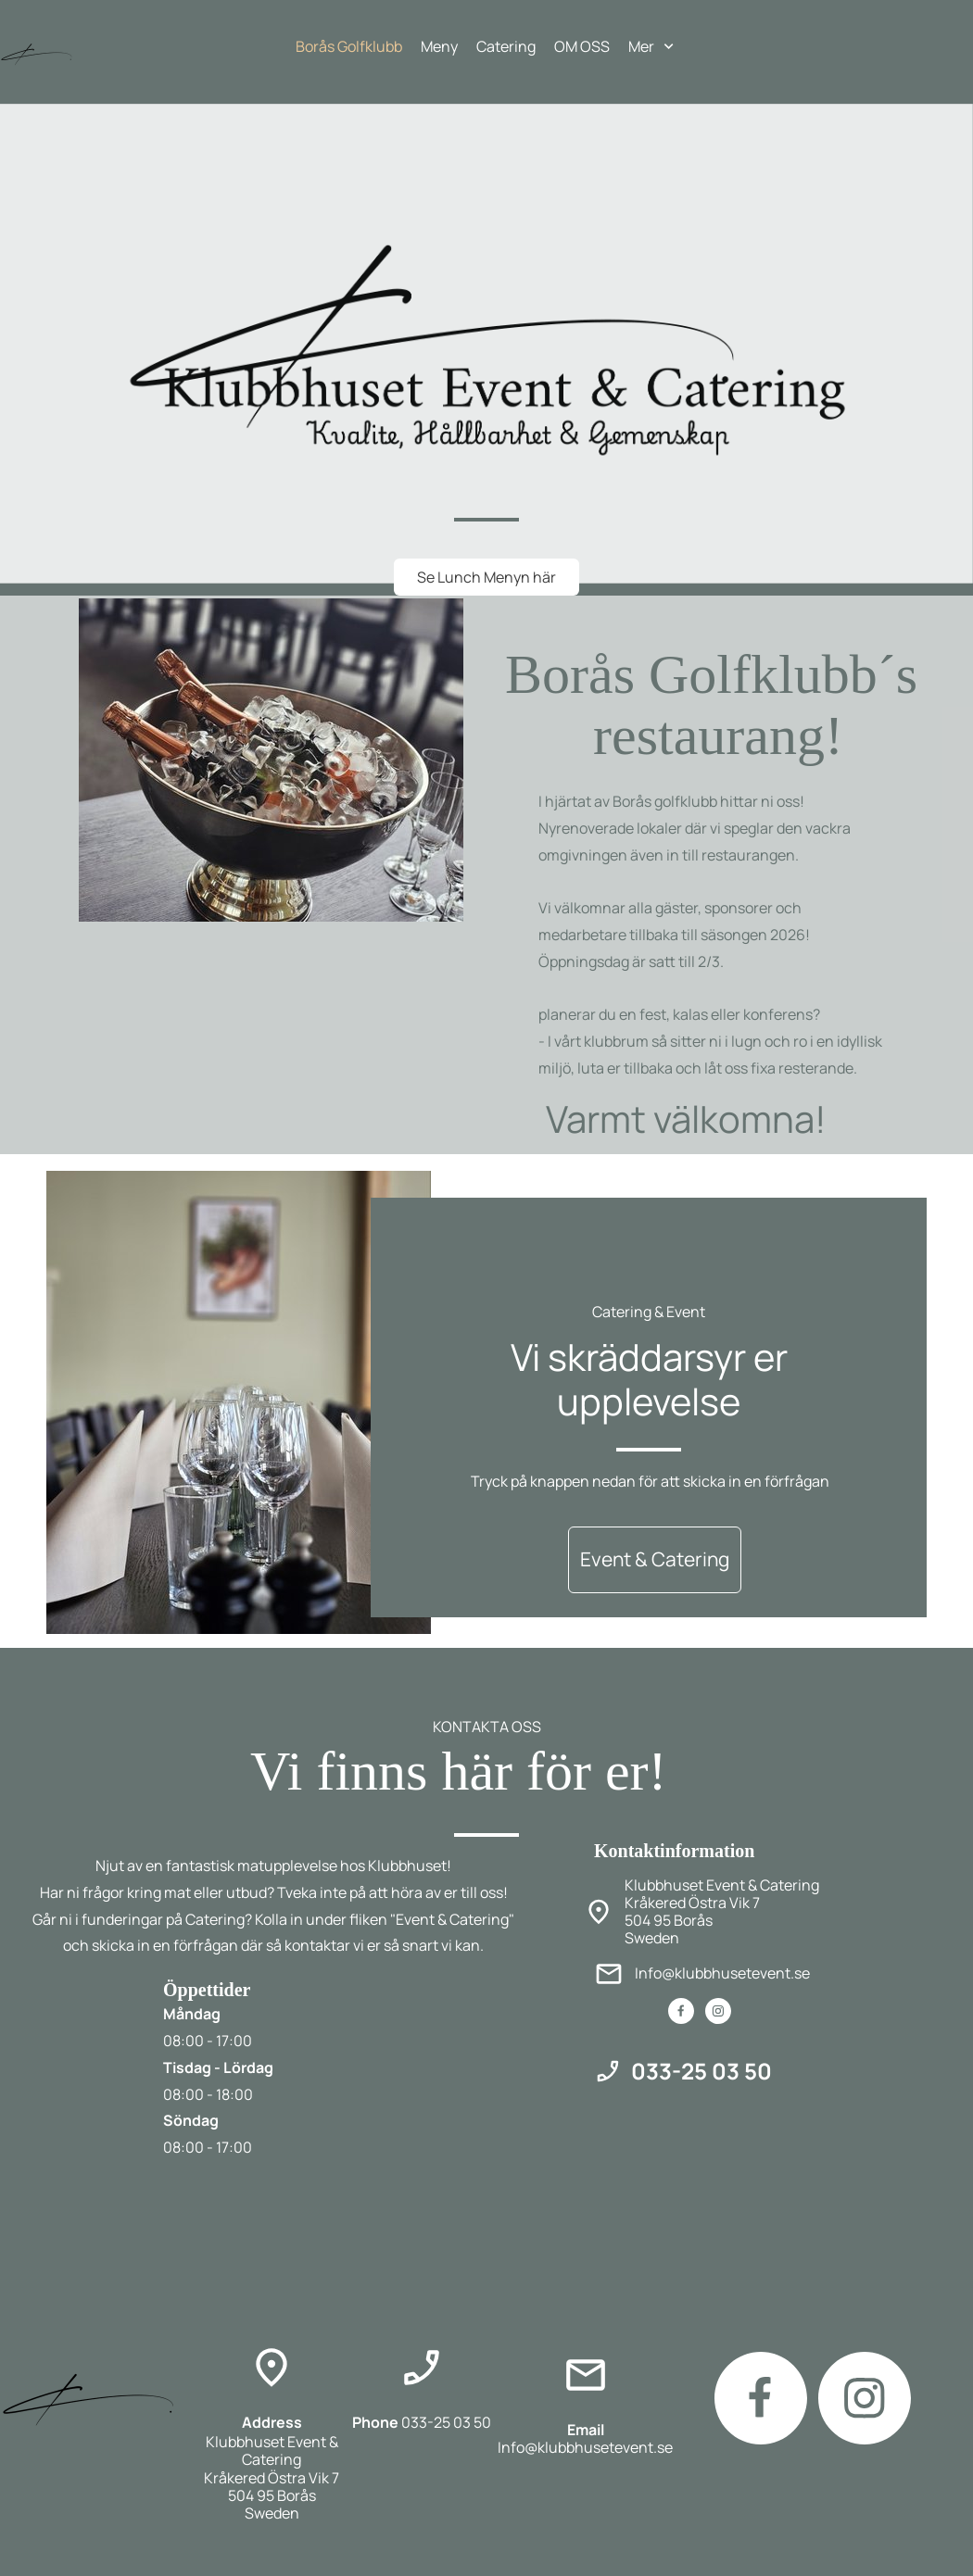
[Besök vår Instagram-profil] (718, 2011)
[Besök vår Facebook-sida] (681, 2011)
